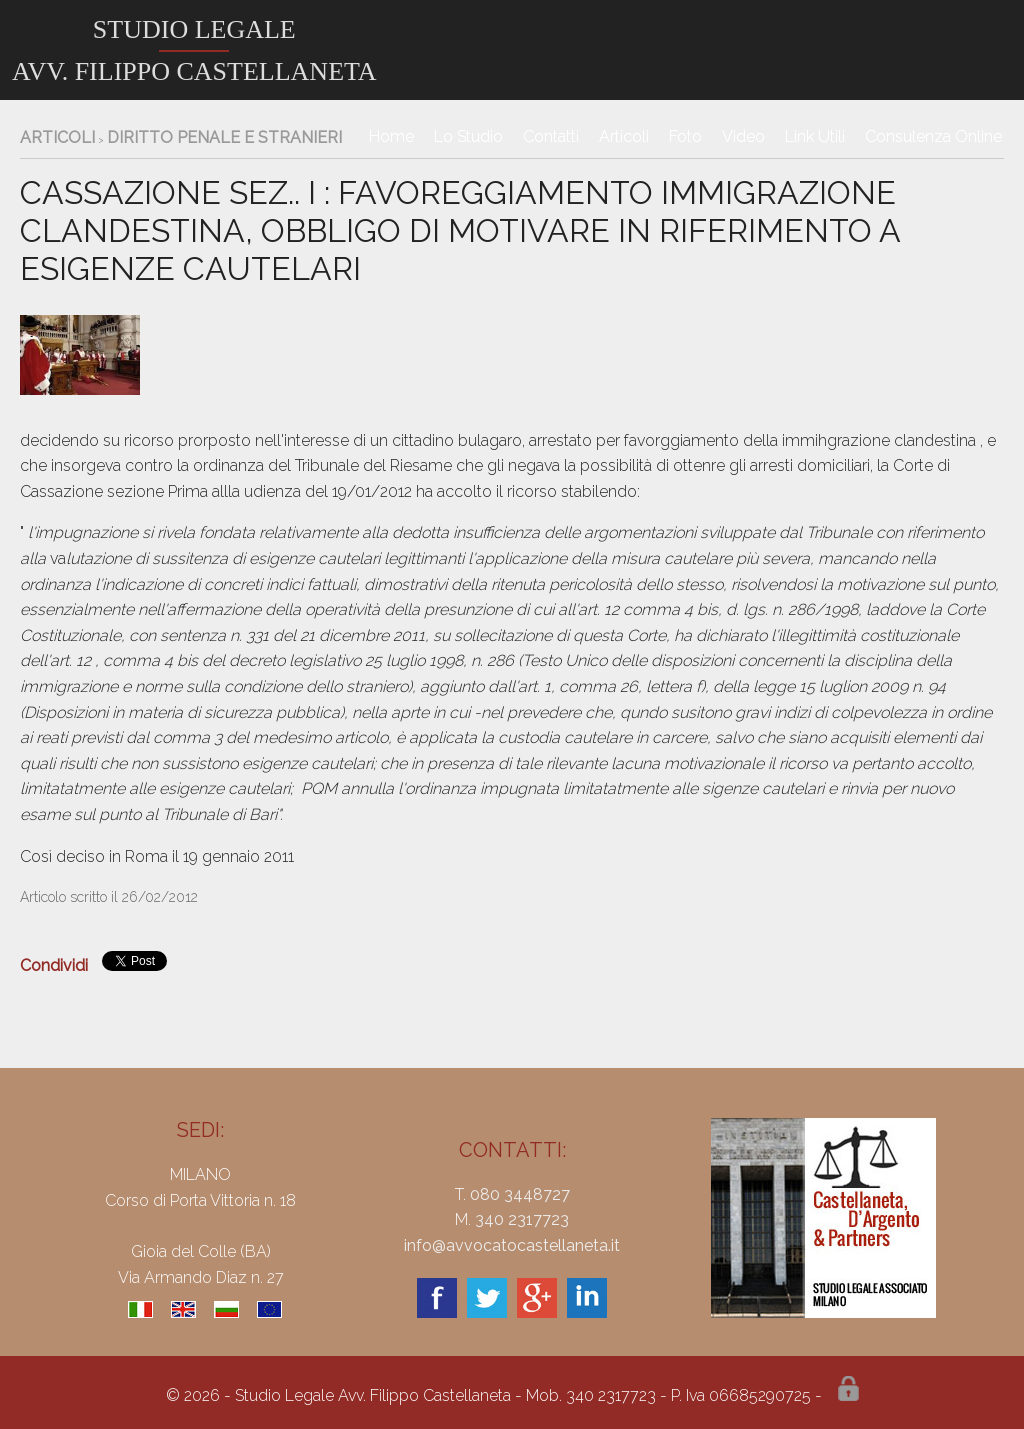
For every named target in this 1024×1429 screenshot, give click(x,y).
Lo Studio (468, 136)
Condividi (54, 965)
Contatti (551, 136)
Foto (685, 136)
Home (391, 136)
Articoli (624, 136)
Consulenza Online (933, 136)
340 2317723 (522, 1219)
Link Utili (815, 136)
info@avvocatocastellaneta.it (512, 1245)
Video (743, 136)
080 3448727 (520, 1194)
